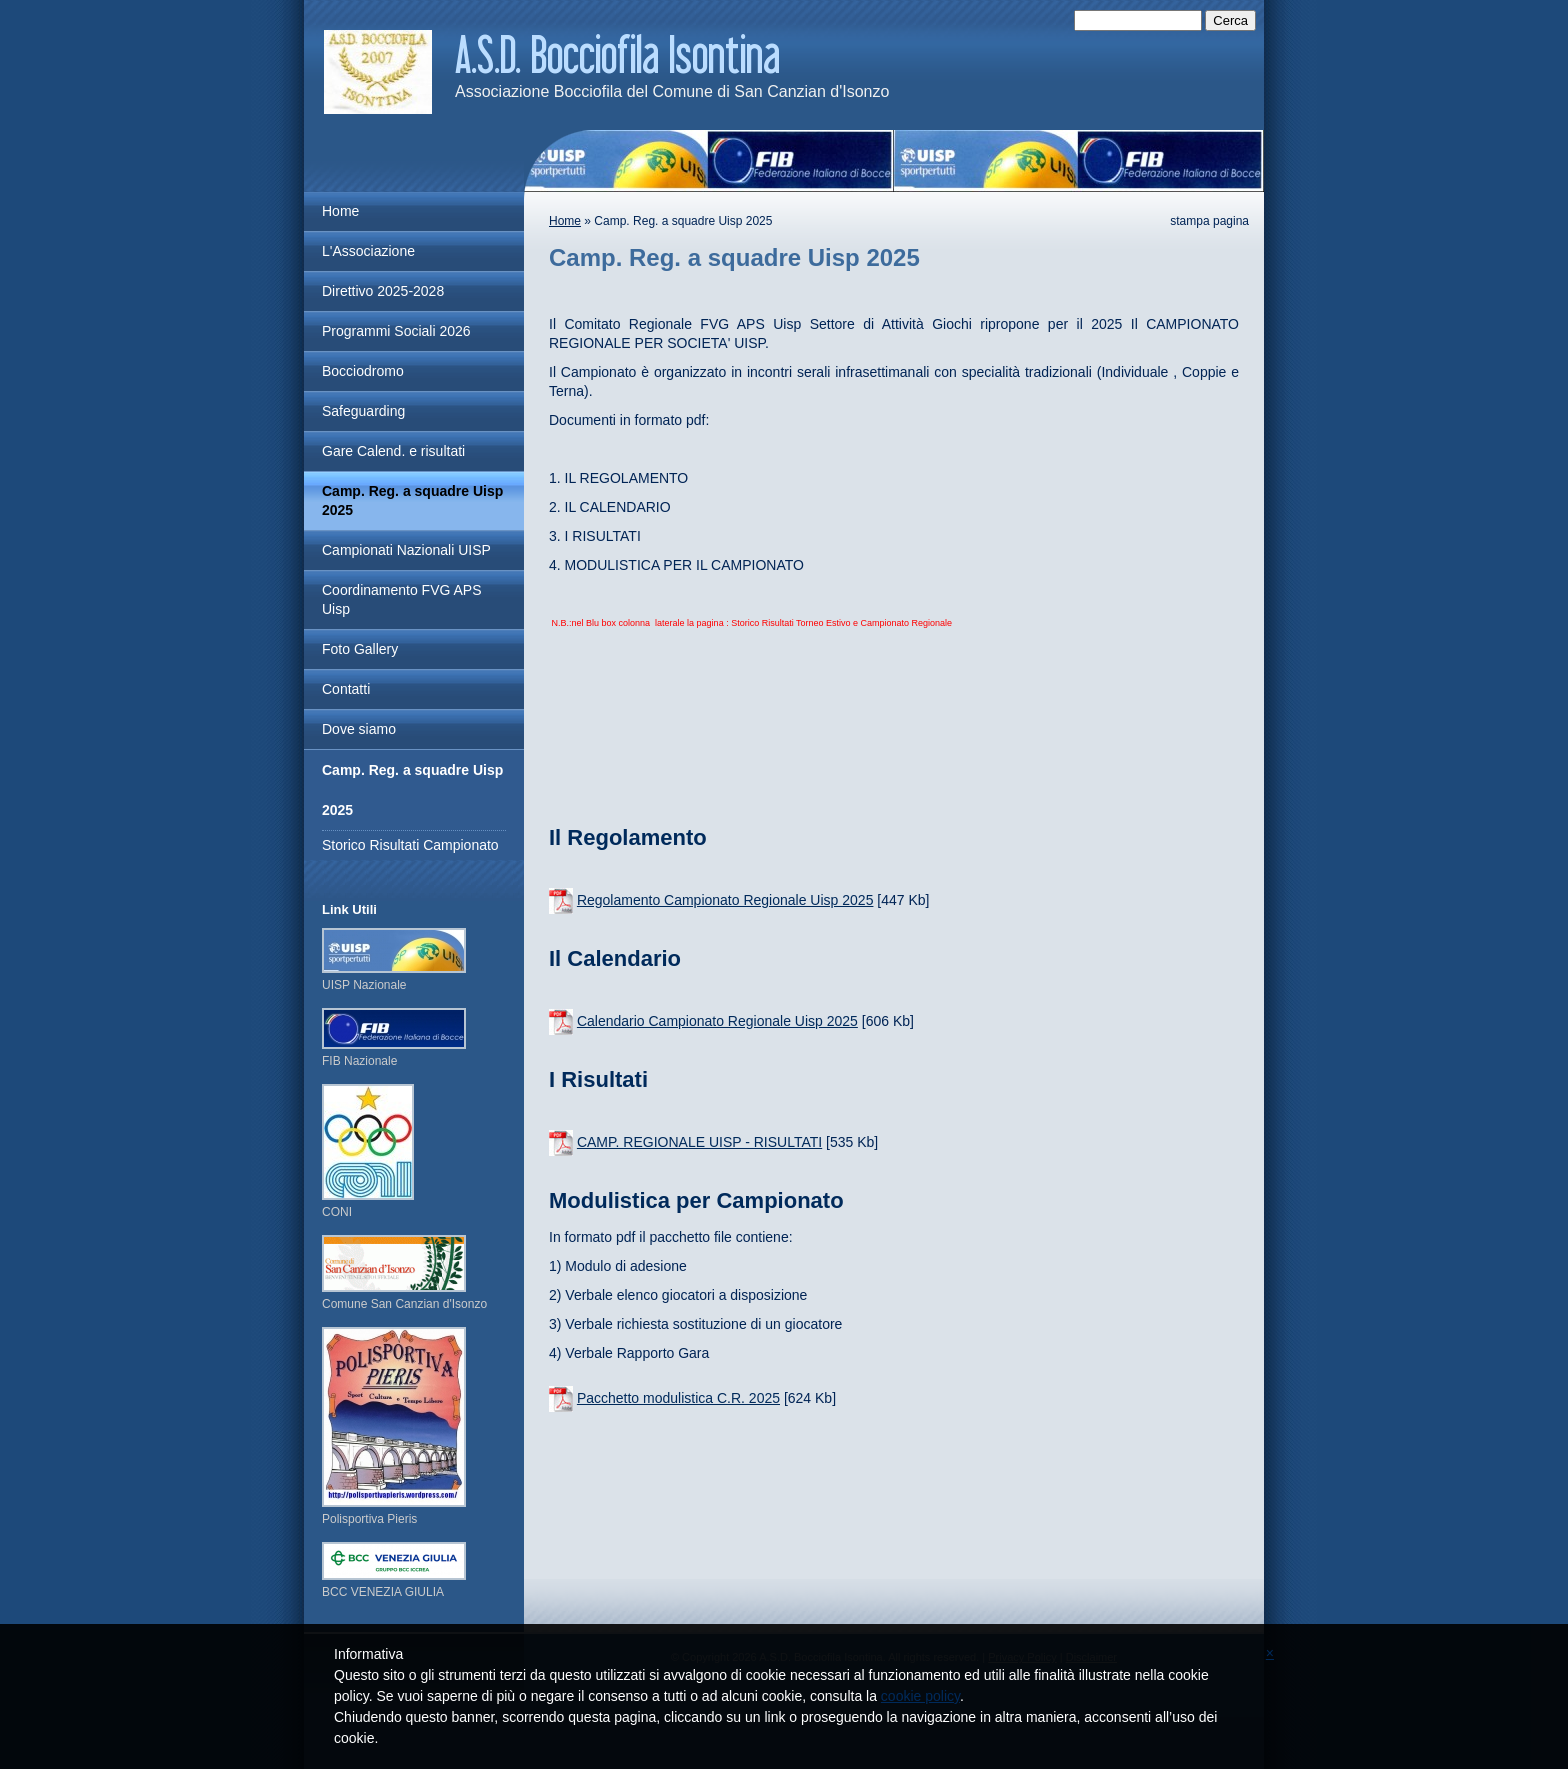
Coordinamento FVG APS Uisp (402, 599)
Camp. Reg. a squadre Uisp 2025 (412, 500)
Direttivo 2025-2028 (383, 291)
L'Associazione (368, 251)
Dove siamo (359, 729)
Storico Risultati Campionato (410, 845)
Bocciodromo (363, 371)
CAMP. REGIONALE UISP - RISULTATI (699, 1142)
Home (565, 221)
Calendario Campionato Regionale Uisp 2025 (717, 1021)
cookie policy (920, 1696)
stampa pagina (1209, 221)
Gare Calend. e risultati (393, 451)
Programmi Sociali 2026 (396, 331)
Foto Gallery (360, 649)
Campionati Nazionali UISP (406, 550)
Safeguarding (363, 411)
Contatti (346, 689)
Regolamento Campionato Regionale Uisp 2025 (725, 900)
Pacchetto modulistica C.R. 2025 (678, 1398)
